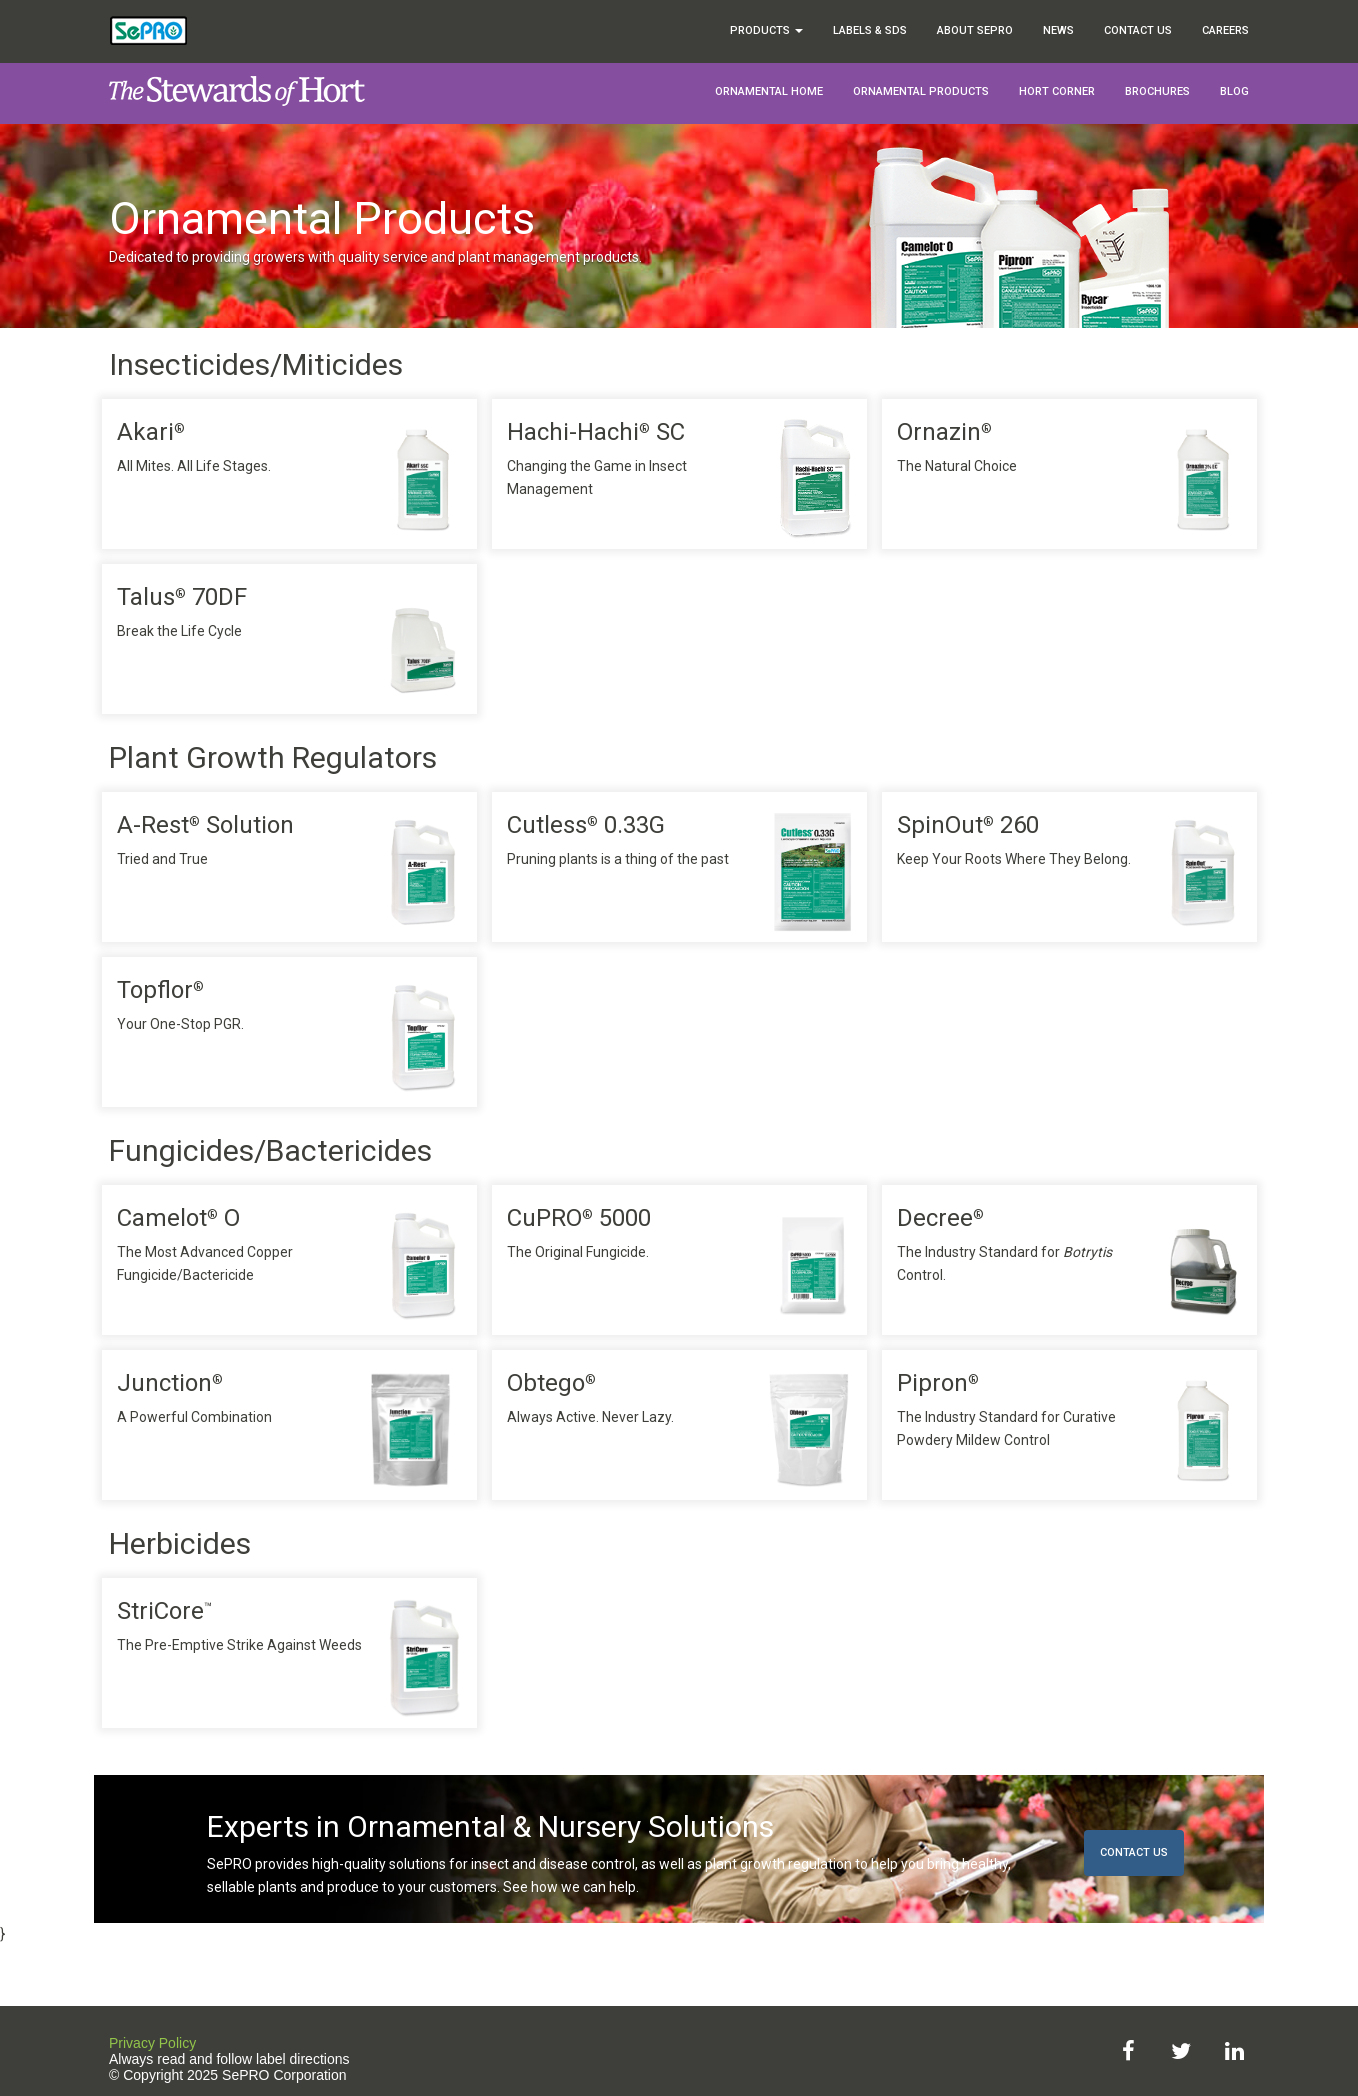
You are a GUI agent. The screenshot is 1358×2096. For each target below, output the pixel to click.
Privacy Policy (152, 2043)
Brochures (1157, 91)
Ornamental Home (769, 91)
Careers (1225, 30)
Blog (1234, 91)
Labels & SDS (870, 30)
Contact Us (1138, 30)
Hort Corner (1057, 91)
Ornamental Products (921, 91)
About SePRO (975, 30)
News (1058, 30)
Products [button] (766, 30)
